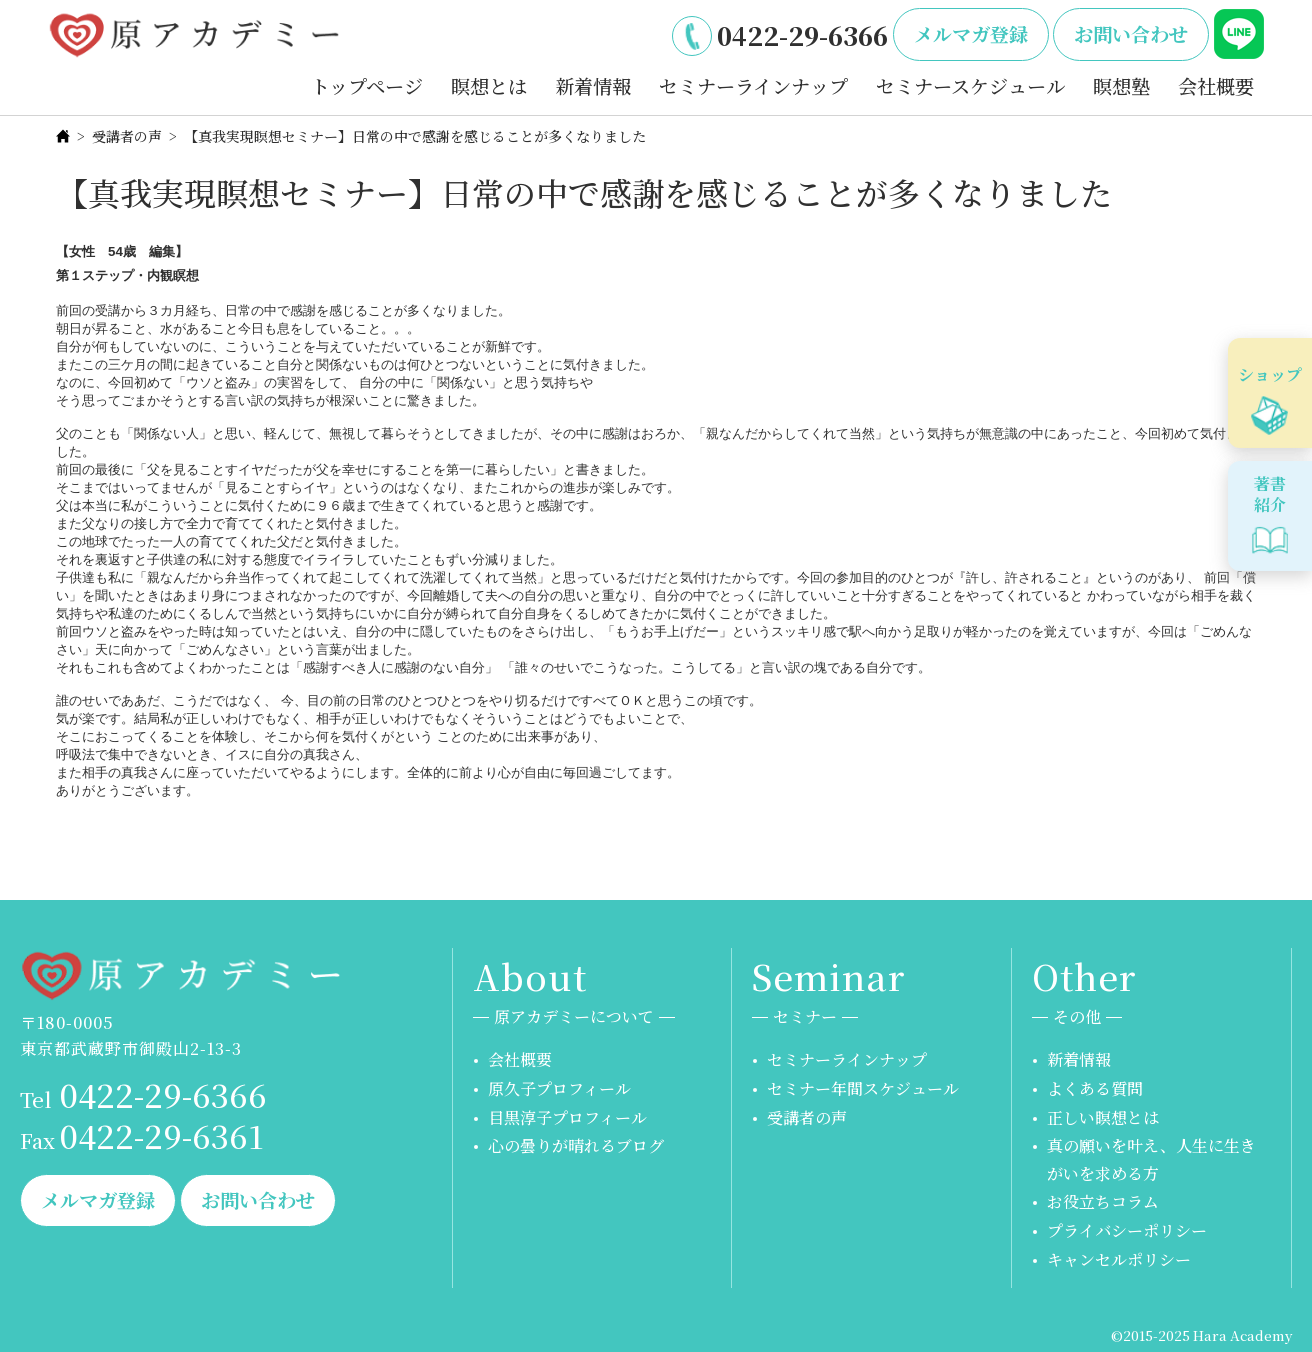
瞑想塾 (1121, 85)
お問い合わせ (1131, 33)
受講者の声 (127, 136)
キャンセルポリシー (1119, 1259)
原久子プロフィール (559, 1088)
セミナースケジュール (970, 85)
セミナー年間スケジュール (863, 1088)
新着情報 (593, 85)
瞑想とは (489, 85)
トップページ (367, 85)
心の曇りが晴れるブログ (576, 1145)
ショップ (1270, 374)
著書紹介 (1270, 494)
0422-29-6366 (802, 35)
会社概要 (1216, 85)
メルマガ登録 (971, 33)
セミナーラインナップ (753, 85)
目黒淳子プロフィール (567, 1117)
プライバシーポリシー (1127, 1230)
